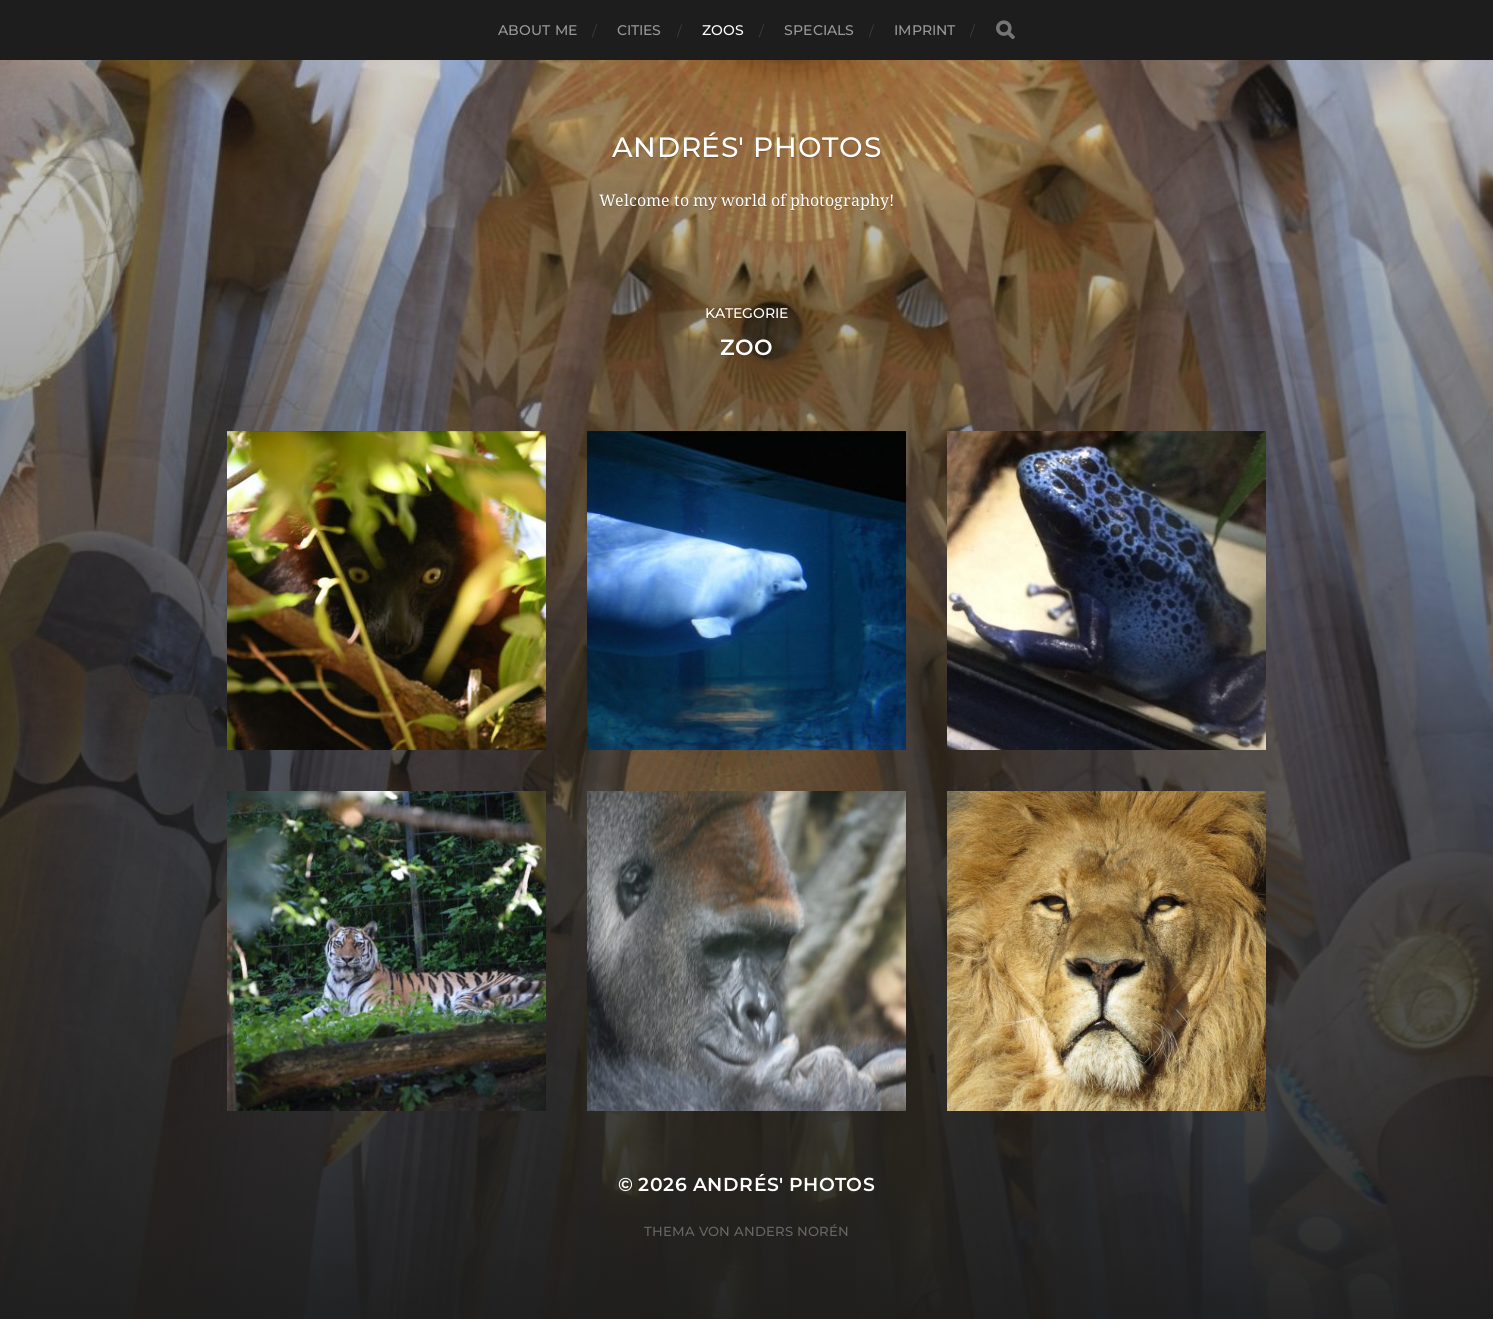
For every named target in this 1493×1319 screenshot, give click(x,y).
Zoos (723, 30)
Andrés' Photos (747, 147)
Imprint (924, 30)
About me (537, 30)
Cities (639, 30)
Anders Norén (791, 1231)
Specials (819, 30)
